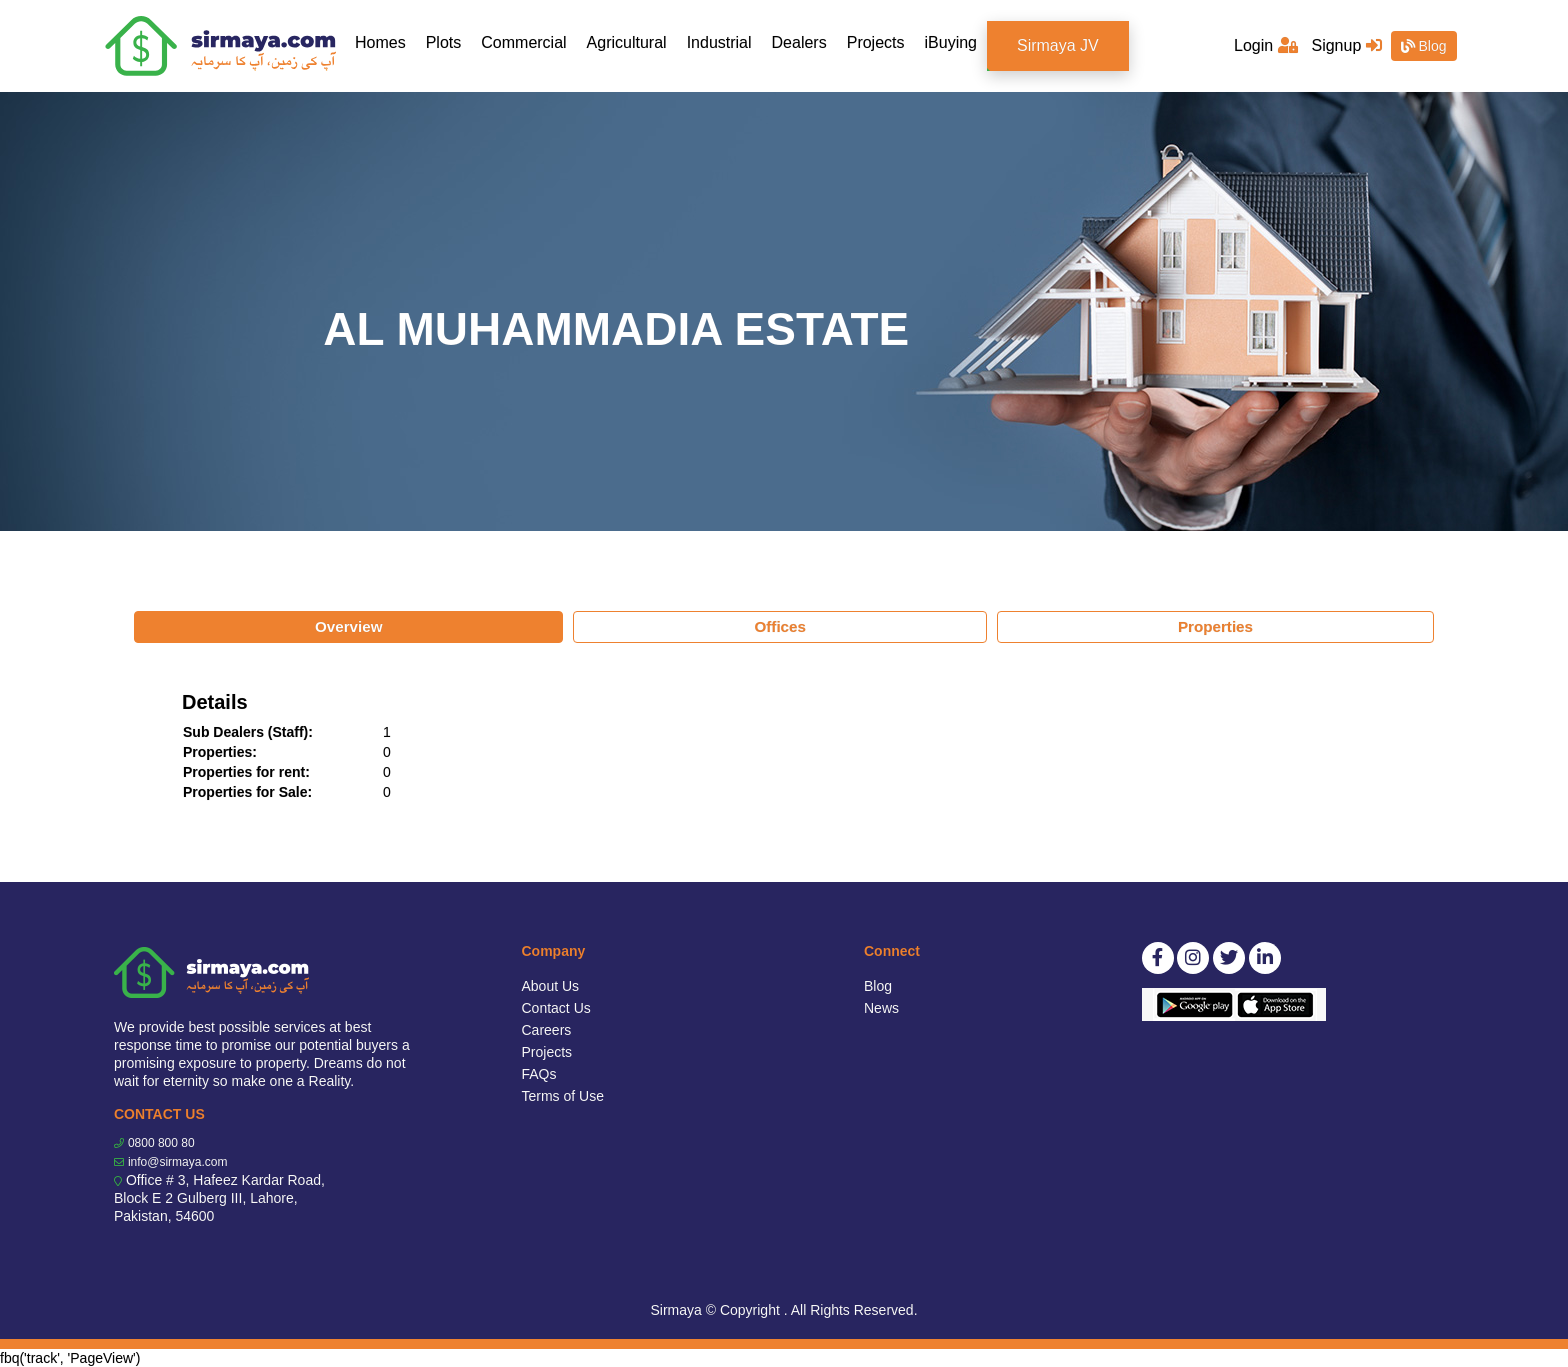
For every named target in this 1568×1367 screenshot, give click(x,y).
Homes (385, 41)
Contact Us (556, 1008)
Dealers (799, 42)
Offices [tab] (780, 626)
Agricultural (627, 42)
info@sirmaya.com (178, 1162)
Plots (444, 42)
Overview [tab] (349, 626)
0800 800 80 (161, 1143)
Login (1266, 45)
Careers (547, 1030)
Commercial (523, 42)
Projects (876, 42)
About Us (551, 986)
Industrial (719, 42)
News (881, 1008)
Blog (1424, 46)
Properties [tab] (1215, 626)
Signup (1346, 45)
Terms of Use (563, 1096)
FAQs (539, 1074)
